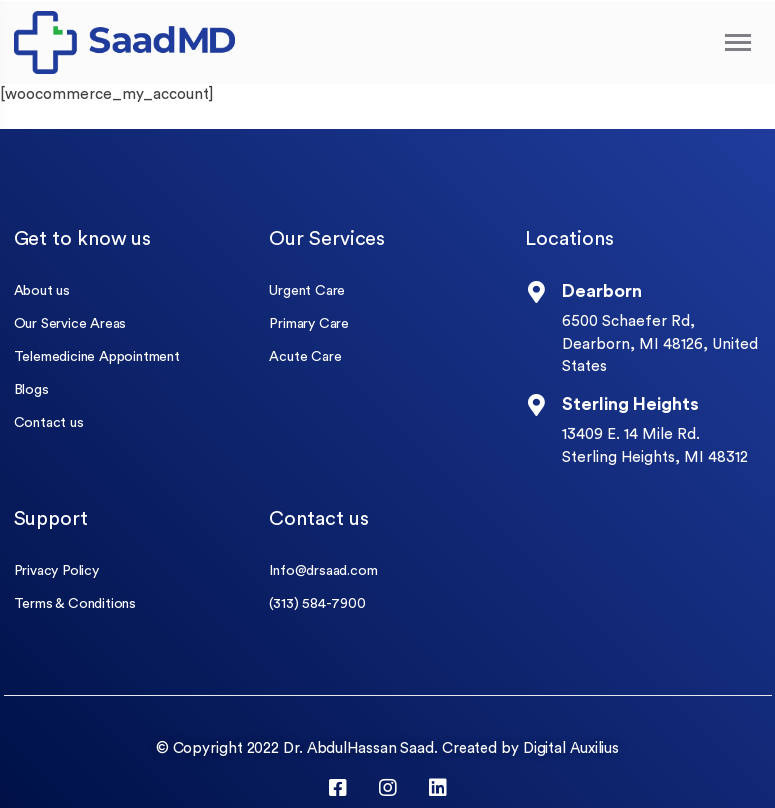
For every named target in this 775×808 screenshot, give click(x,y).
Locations (569, 239)
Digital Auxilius (571, 748)
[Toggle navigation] (739, 42)
